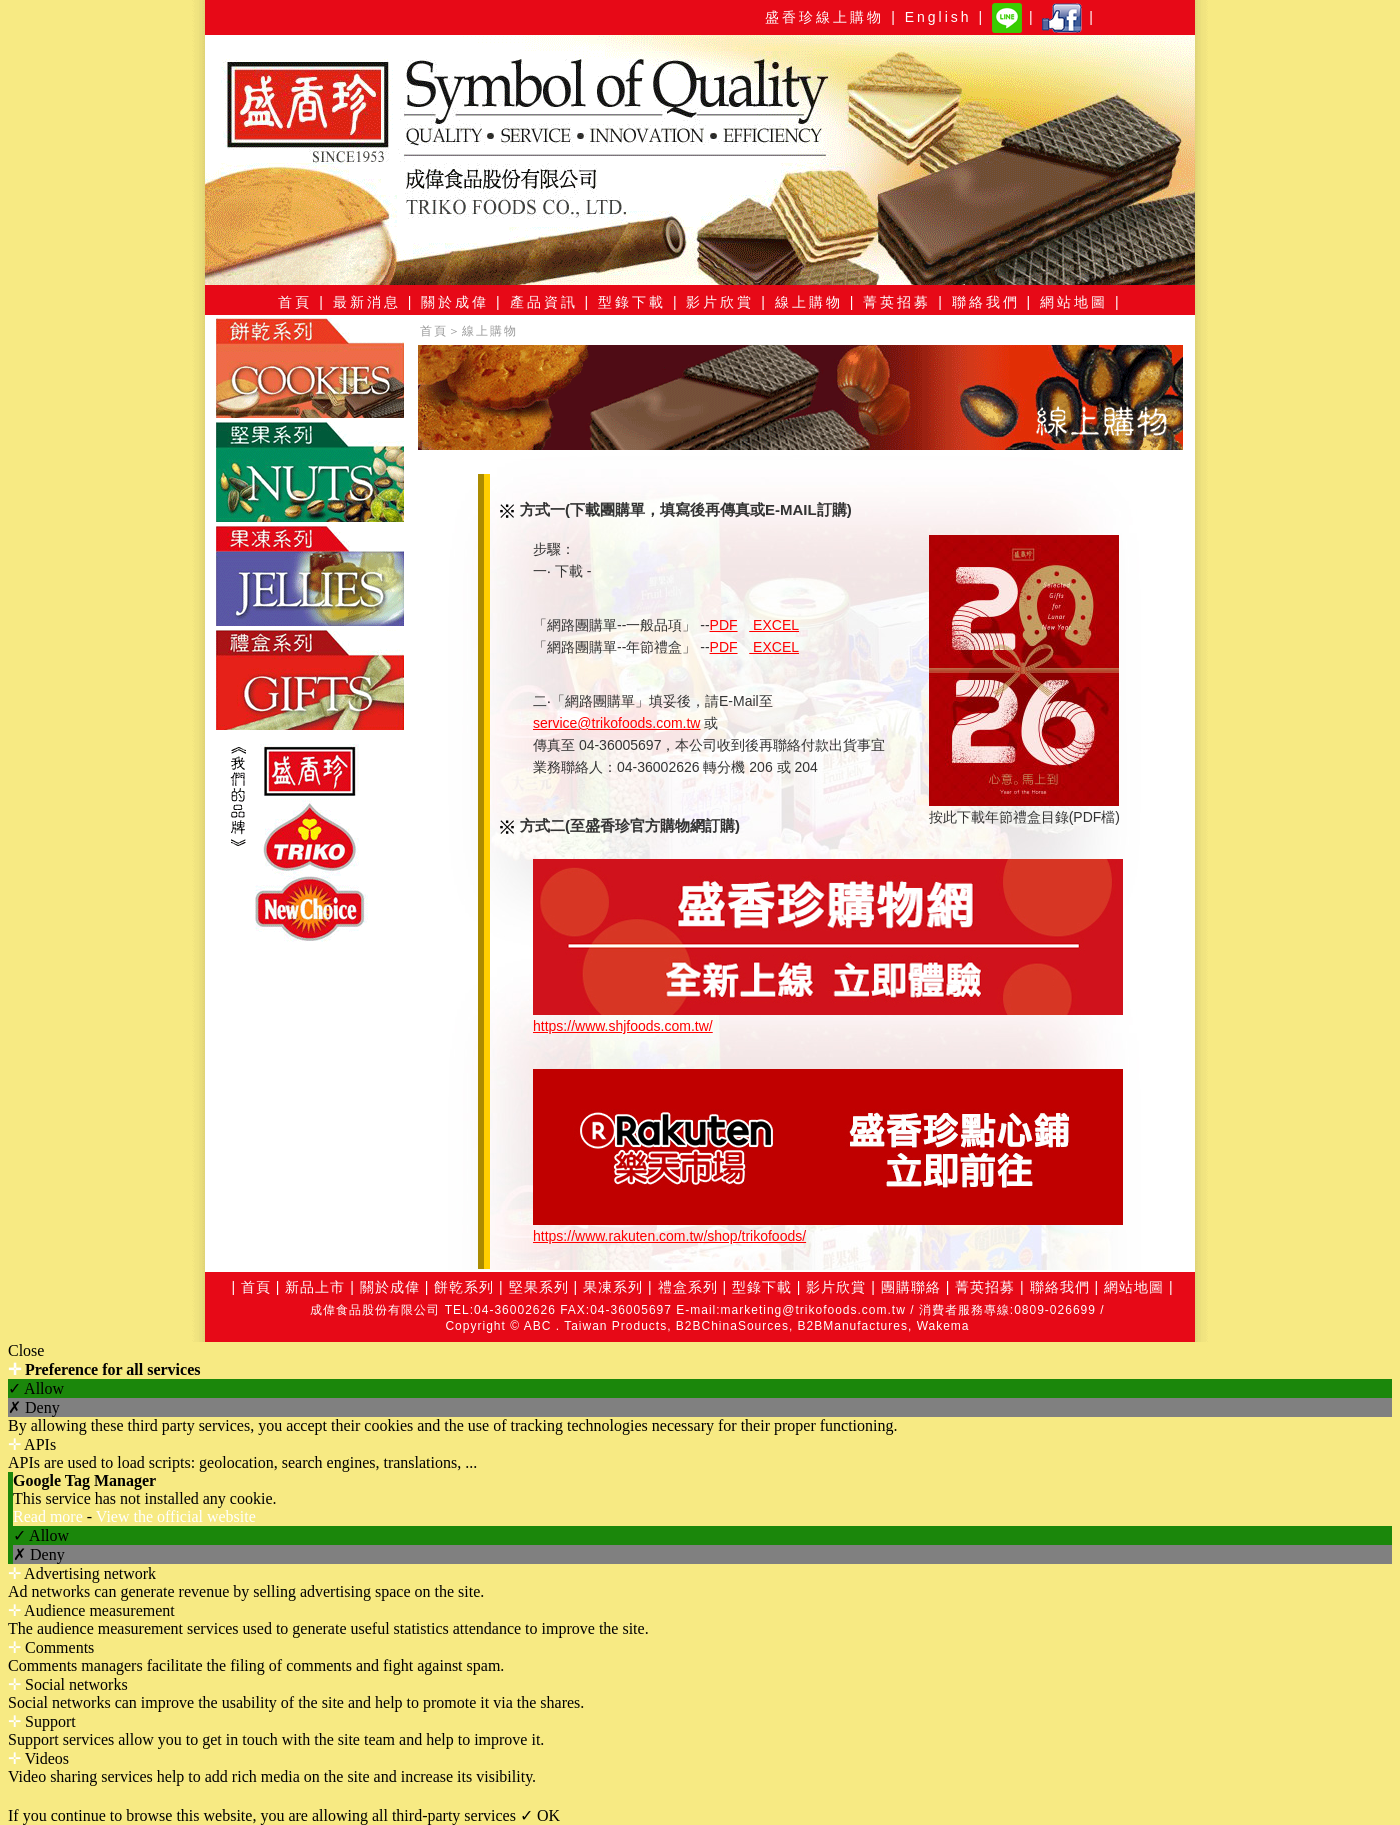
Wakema (943, 1326)
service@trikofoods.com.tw (616, 723)
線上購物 (490, 331)
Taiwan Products (615, 1326)
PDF (724, 625)
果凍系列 (613, 1287)
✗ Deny (34, 1407)
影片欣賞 (833, 1287)
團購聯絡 (911, 1287)
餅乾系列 (464, 1287)
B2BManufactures (853, 1326)
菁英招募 (985, 1287)
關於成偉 (390, 1287)
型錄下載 (762, 1287)
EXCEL (774, 625)
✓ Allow (36, 1388)
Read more (50, 1516)
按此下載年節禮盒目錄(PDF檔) (1024, 809)
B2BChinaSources (732, 1326)
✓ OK (540, 1815)
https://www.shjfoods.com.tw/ (623, 1026)
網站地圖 (1134, 1287)
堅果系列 (539, 1287)
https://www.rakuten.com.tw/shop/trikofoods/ (669, 1236)
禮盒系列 (688, 1287)
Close (26, 1350)
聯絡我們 (1060, 1287)
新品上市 (315, 1287)
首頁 (434, 331)
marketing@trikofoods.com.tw (813, 1310)
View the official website (176, 1516)
